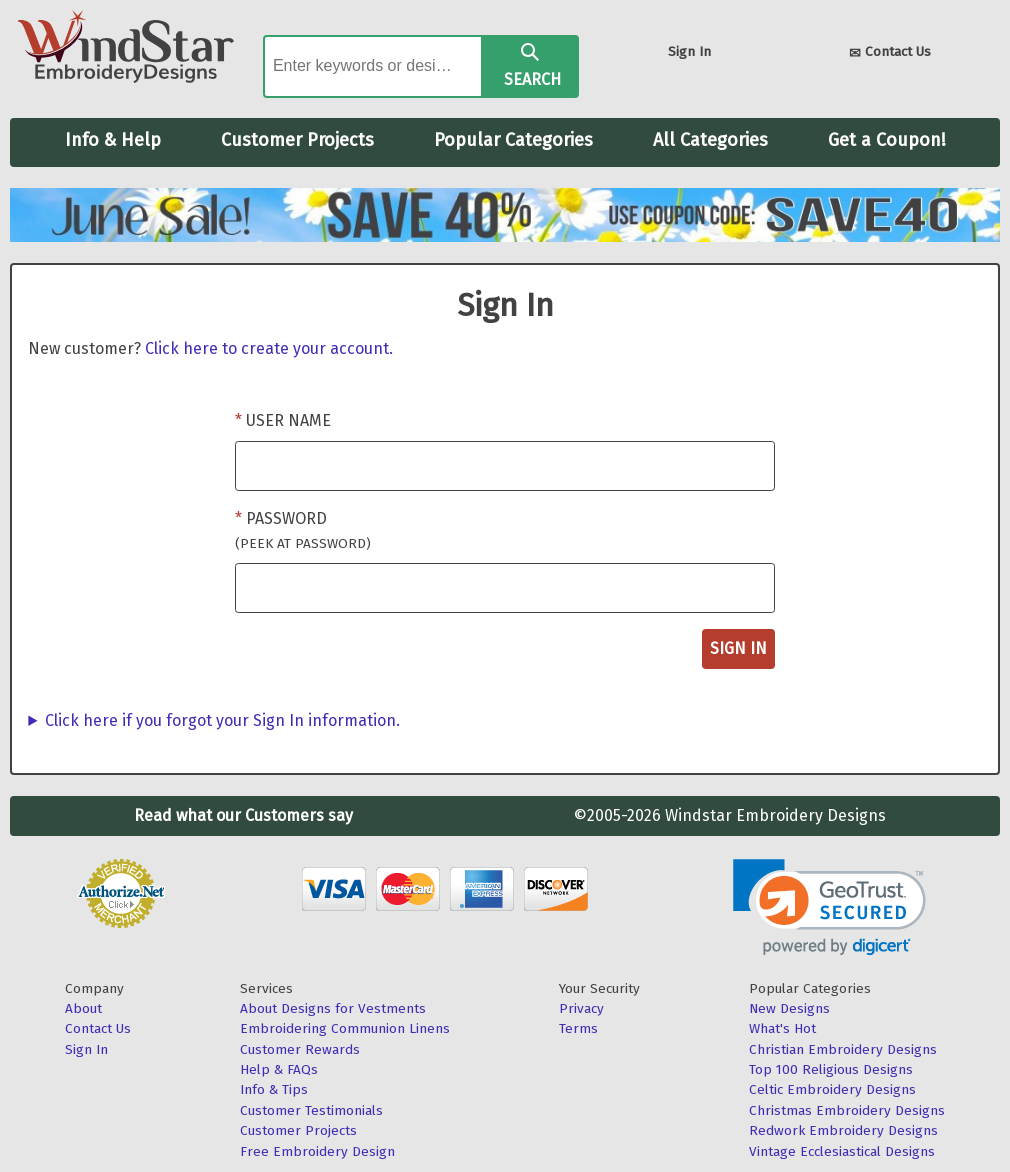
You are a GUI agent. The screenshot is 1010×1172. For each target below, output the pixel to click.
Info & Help (113, 140)
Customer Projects (297, 140)
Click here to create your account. (269, 348)
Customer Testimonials (311, 1110)
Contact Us (890, 53)
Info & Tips (274, 1089)
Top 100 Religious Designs (831, 1069)
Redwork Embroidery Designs (843, 1130)
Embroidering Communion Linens (345, 1028)
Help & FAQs (279, 1069)
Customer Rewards (300, 1049)
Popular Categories (513, 140)
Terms (578, 1028)
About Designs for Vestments (333, 1008)
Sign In (689, 51)
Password (303, 530)
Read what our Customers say (243, 815)
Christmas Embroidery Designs (847, 1110)
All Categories (710, 140)
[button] (829, 907)
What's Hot (782, 1028)
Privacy (581, 1008)
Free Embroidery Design (317, 1151)
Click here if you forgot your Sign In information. (222, 720)
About (83, 1008)
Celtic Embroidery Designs (832, 1089)
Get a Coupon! (887, 140)
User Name (288, 420)
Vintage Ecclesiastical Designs (842, 1151)
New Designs (789, 1008)
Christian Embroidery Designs (843, 1049)
